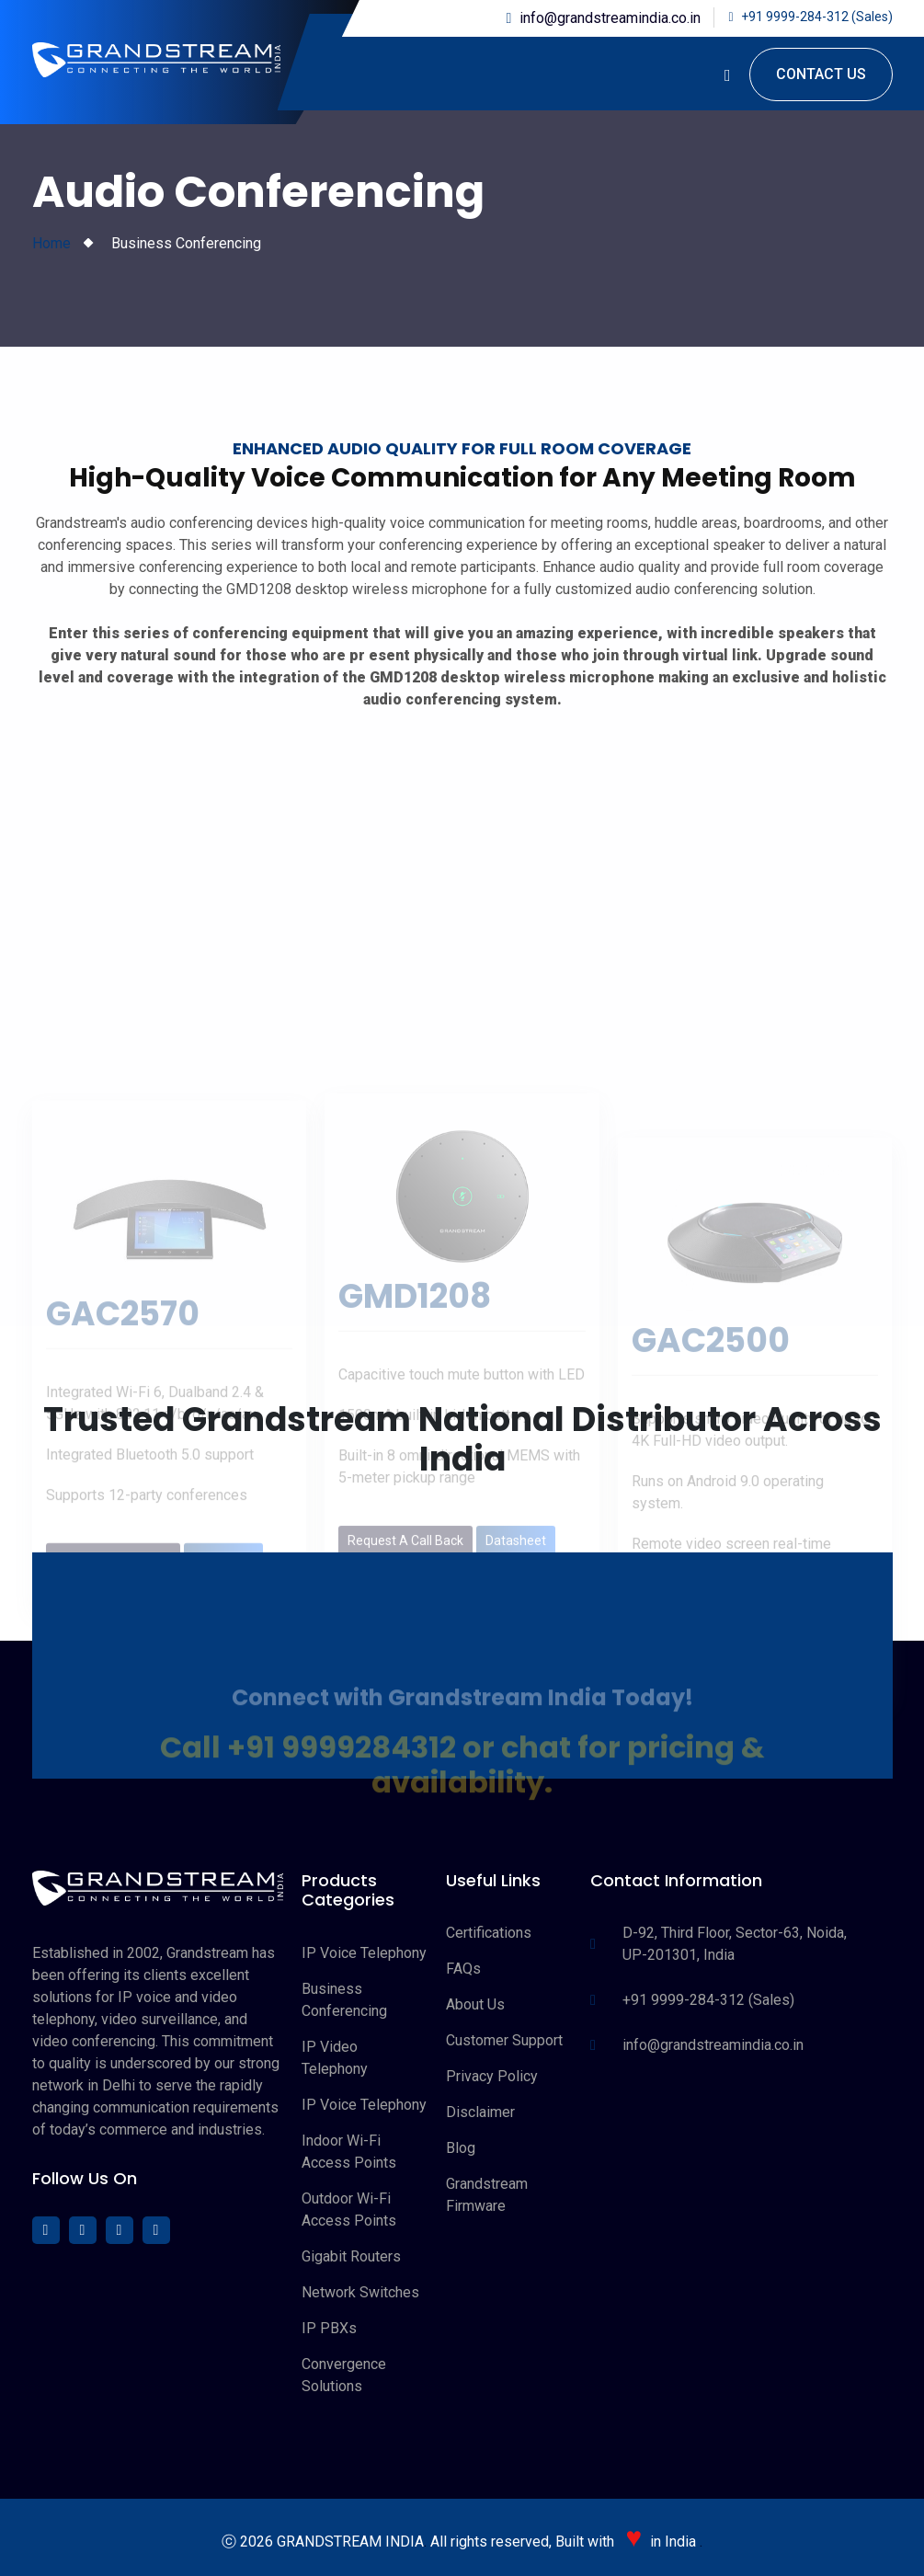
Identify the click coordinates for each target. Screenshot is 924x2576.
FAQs (463, 1968)
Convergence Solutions (344, 2375)
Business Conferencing (344, 2000)
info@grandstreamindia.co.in (610, 18)
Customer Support (504, 2040)
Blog (460, 2148)
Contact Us (821, 74)
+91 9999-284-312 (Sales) (817, 16)
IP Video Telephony (335, 2058)
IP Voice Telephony (364, 1953)
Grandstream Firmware (487, 2195)
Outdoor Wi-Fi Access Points (349, 2209)
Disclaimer (480, 2112)
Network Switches (360, 2292)
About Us (475, 2004)
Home (51, 243)
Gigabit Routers (351, 2256)
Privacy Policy (492, 2076)
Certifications (488, 1932)
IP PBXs (329, 2328)
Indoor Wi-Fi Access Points (349, 2151)
